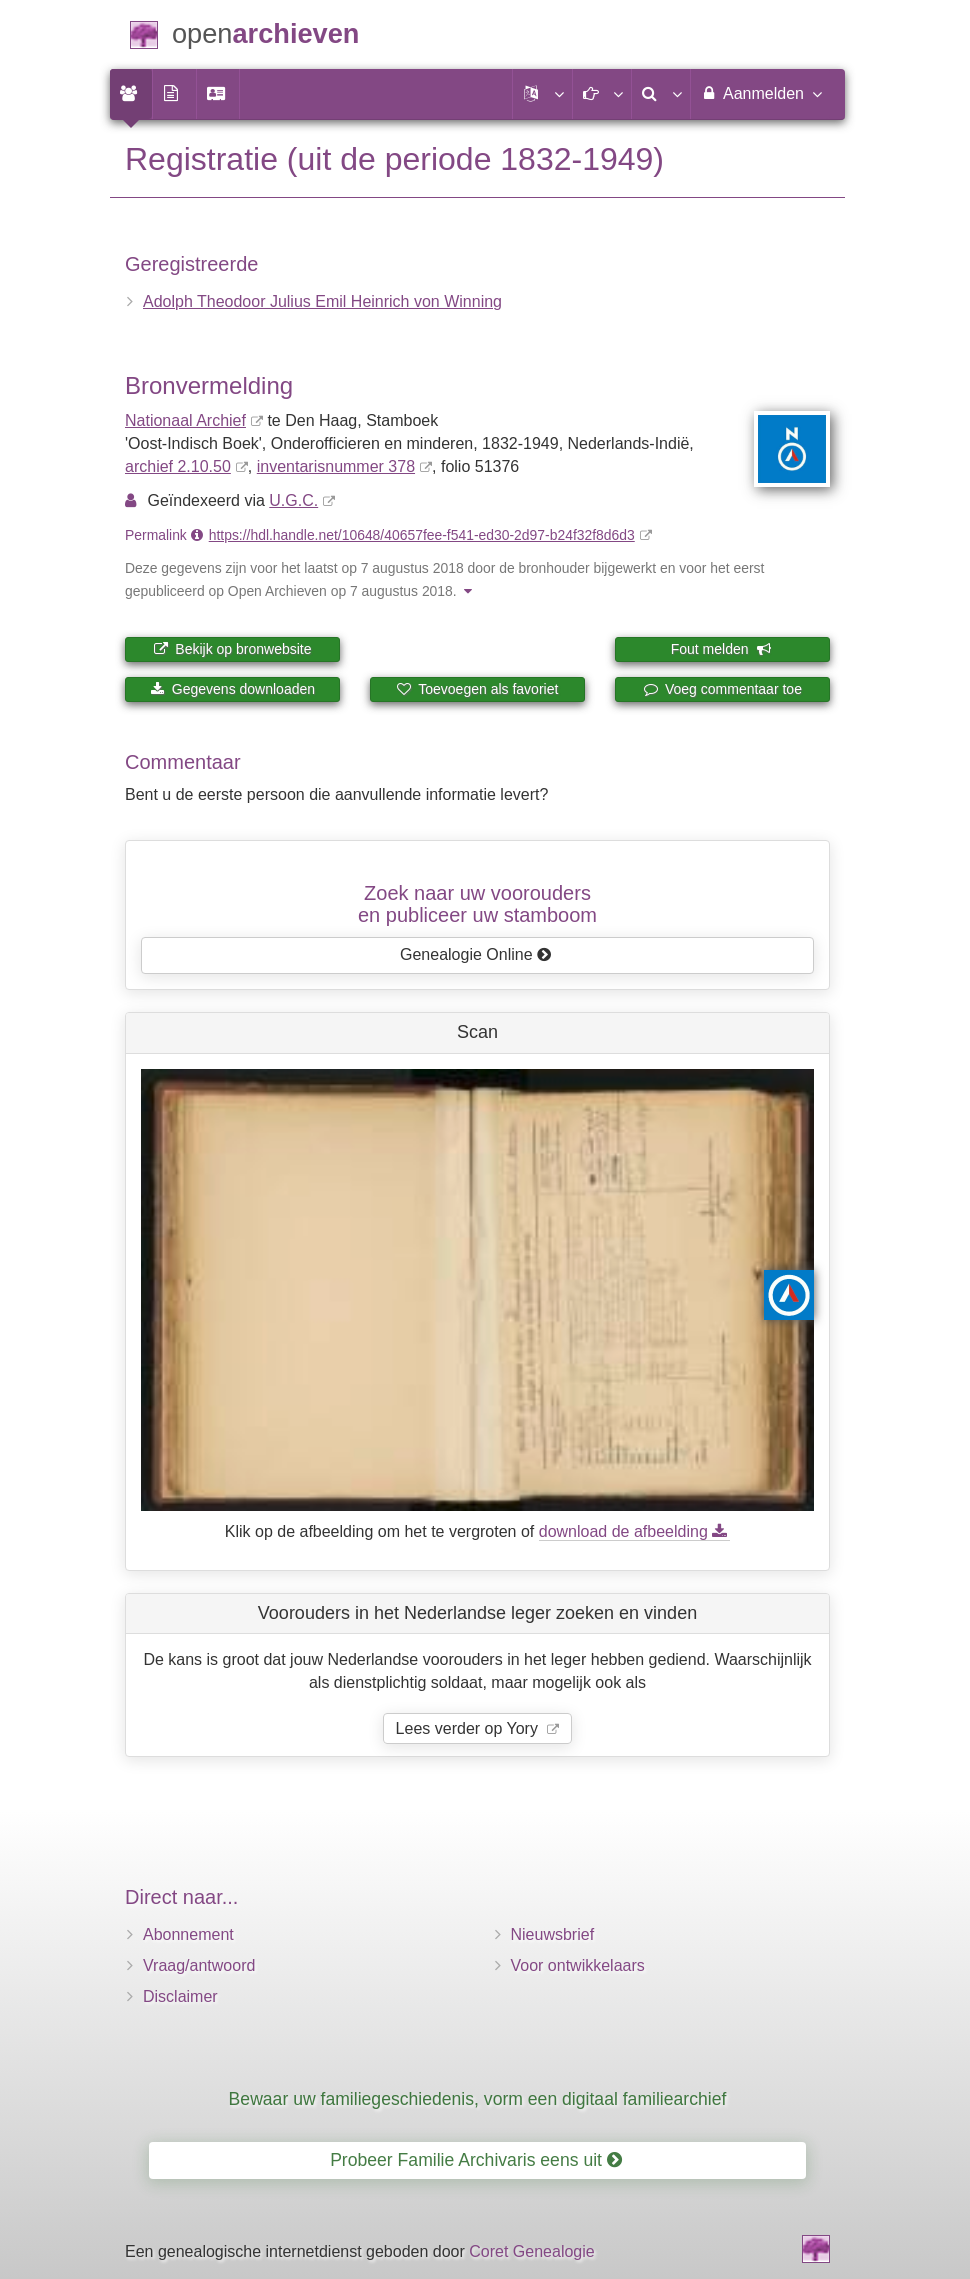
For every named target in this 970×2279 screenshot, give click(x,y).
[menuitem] (131, 94)
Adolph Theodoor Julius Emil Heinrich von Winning (322, 301)
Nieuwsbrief (553, 1934)
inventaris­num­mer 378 (336, 466)
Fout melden (721, 649)
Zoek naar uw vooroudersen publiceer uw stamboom (477, 904)
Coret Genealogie (531, 2251)
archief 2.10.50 (178, 466)
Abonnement (188, 1934)
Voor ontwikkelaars (578, 1965)
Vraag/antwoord (199, 1965)
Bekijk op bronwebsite (232, 649)
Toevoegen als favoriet (478, 689)
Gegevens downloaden (232, 689)
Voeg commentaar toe (722, 689)
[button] (542, 94)
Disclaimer (180, 1996)
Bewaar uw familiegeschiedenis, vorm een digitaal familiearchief (478, 2099)
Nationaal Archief (185, 420)
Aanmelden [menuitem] (760, 93)
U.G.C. (293, 500)
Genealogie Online (476, 954)
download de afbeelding (634, 1531)
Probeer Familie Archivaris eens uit (476, 2160)
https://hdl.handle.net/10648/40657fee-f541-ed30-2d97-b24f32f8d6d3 (422, 535)
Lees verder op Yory (469, 1728)
